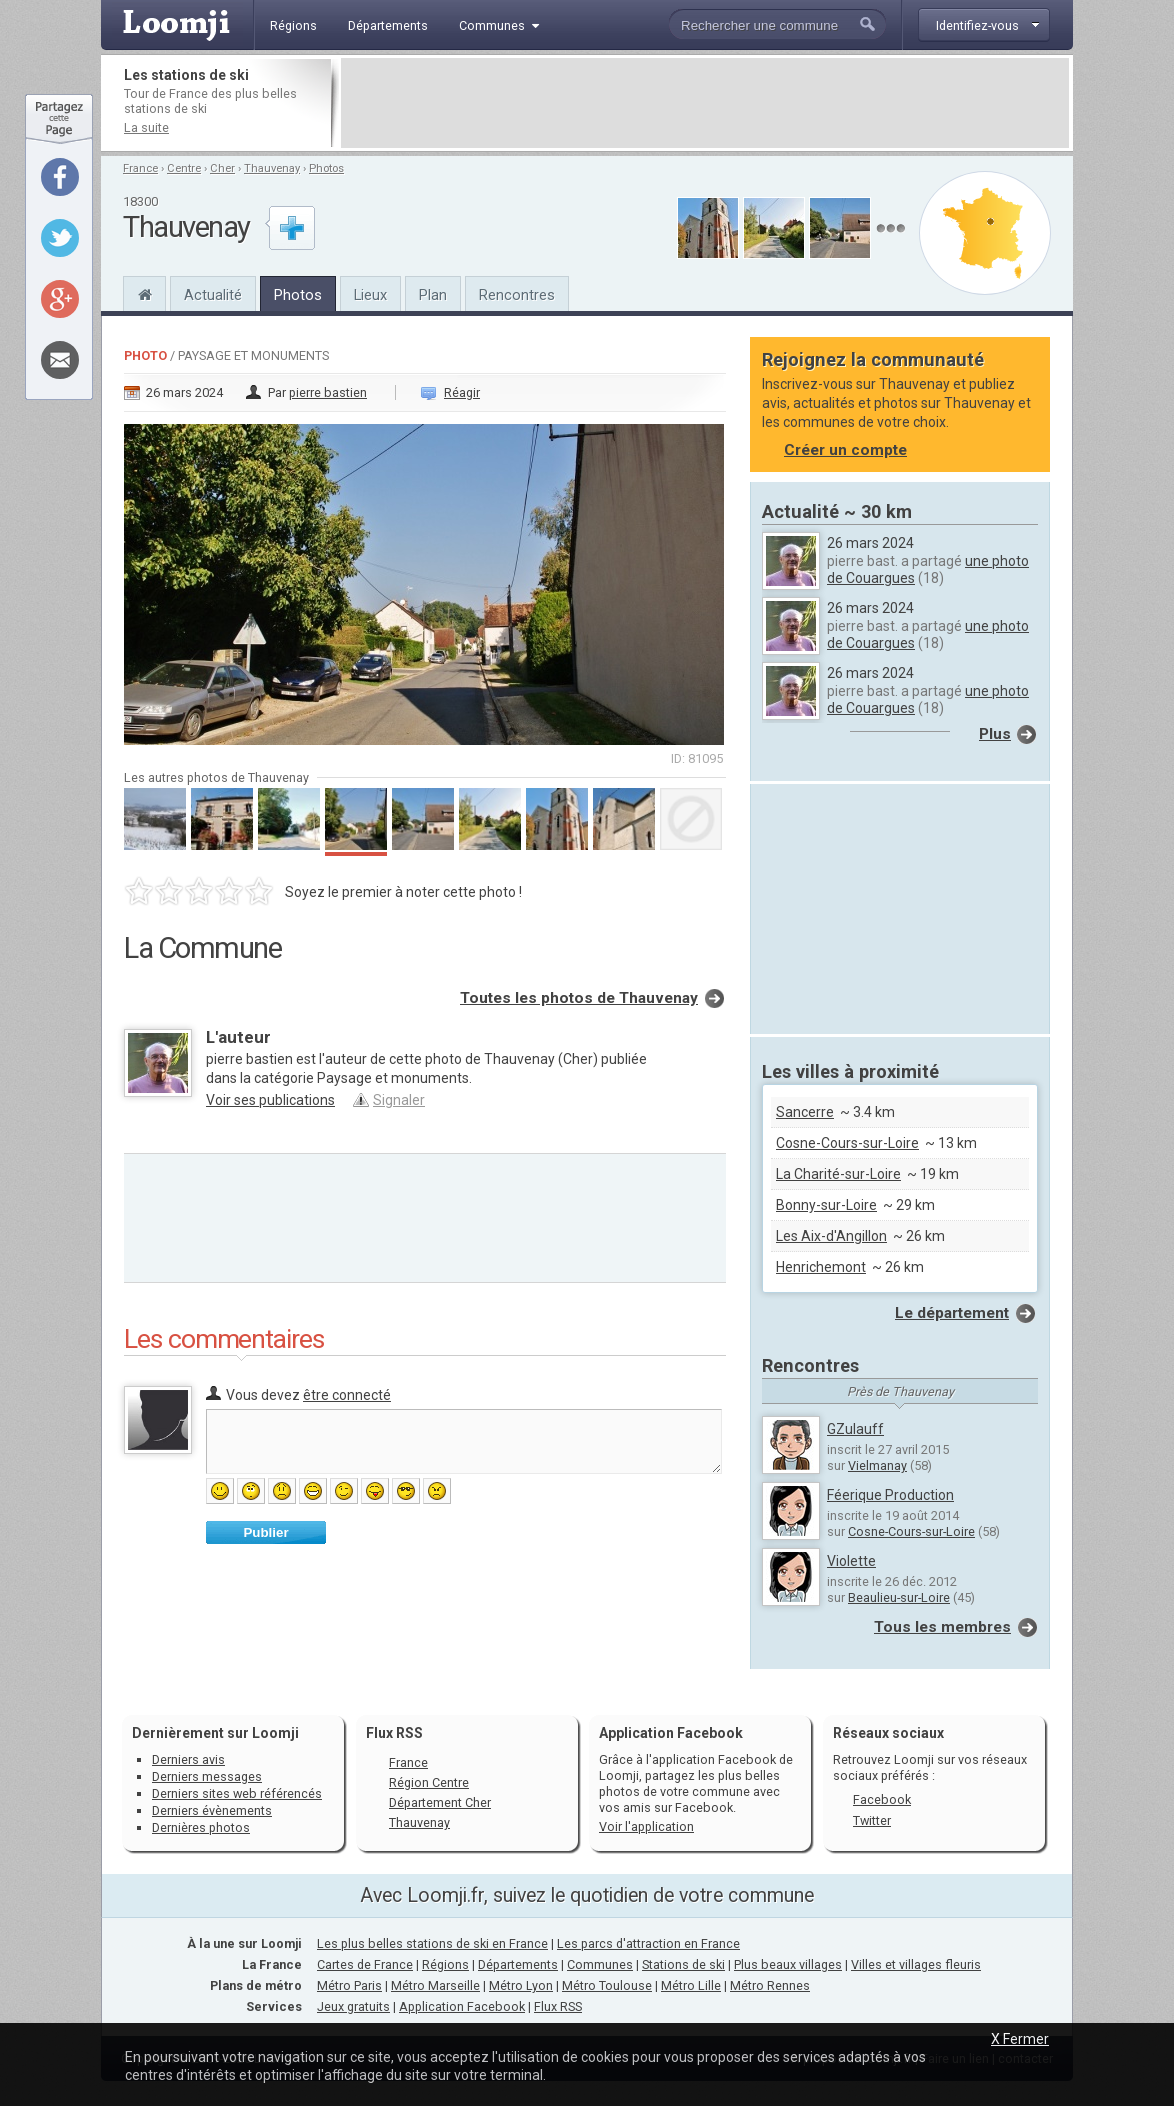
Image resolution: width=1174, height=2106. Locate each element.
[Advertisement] (705, 103)
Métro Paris (349, 1985)
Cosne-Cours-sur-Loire (847, 1143)
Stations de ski (683, 1964)
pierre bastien (328, 392)
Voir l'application (646, 1826)
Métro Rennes (770, 1985)
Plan (433, 295)
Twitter (872, 1820)
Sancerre (805, 1112)
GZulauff (855, 1429)
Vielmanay (877, 1465)
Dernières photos (201, 1827)
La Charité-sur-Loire (838, 1174)
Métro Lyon (521, 1985)
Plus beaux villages (788, 1964)
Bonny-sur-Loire (826, 1205)
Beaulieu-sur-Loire (899, 1597)
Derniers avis (188, 1759)
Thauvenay (272, 168)
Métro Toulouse (607, 1985)
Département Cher (440, 1802)
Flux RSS (394, 1733)
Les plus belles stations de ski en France (432, 1943)
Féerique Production (890, 1495)
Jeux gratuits (353, 2006)
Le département (952, 1313)
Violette (851, 1561)
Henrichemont (821, 1267)
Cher (222, 168)
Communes (600, 1964)
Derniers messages (207, 1776)
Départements (518, 1964)
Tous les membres (942, 1627)
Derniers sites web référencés (237, 1793)
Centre (184, 168)
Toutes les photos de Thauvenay (579, 998)
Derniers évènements (212, 1810)
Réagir (462, 392)
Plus (995, 734)
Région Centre (429, 1782)
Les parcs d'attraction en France (648, 1943)
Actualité (213, 295)
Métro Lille (691, 1985)
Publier (265, 1532)
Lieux (370, 295)
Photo (145, 355)
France (140, 168)
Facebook (882, 1799)
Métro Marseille (435, 1985)
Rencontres (517, 295)
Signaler (399, 1100)
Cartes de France (365, 1964)
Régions (445, 1964)
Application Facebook (462, 2006)
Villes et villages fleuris (916, 1964)
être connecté (347, 1395)
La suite (146, 127)
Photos (326, 168)
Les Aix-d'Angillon (831, 1236)
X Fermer (1020, 2039)
